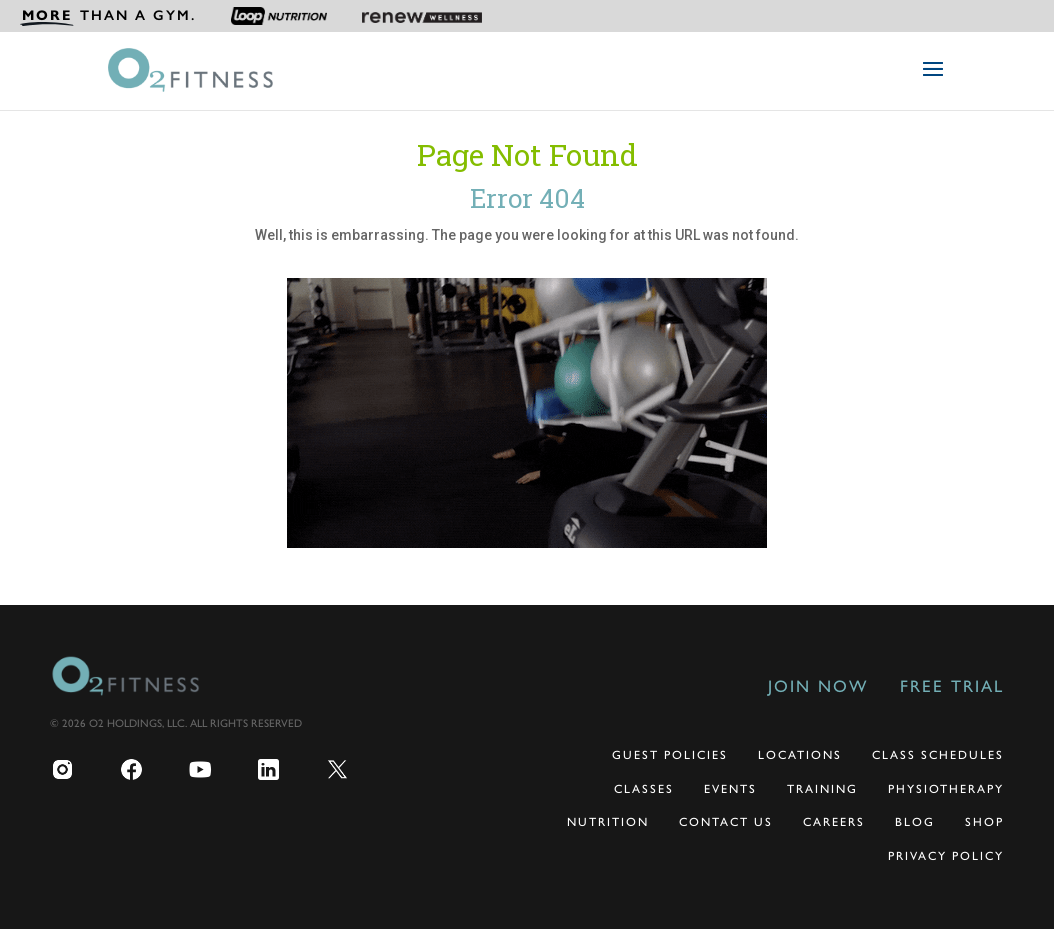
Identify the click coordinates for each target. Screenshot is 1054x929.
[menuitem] (108, 16)
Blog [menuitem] (915, 822)
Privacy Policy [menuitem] (946, 856)
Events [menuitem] (730, 789)
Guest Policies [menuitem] (670, 755)
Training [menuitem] (822, 789)
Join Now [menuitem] (818, 686)
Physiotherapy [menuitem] (946, 789)
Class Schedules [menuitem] (938, 755)
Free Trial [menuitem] (952, 686)
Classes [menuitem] (644, 789)
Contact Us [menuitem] (726, 822)
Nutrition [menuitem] (608, 822)
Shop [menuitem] (984, 822)
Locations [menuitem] (800, 755)
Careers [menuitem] (834, 822)
